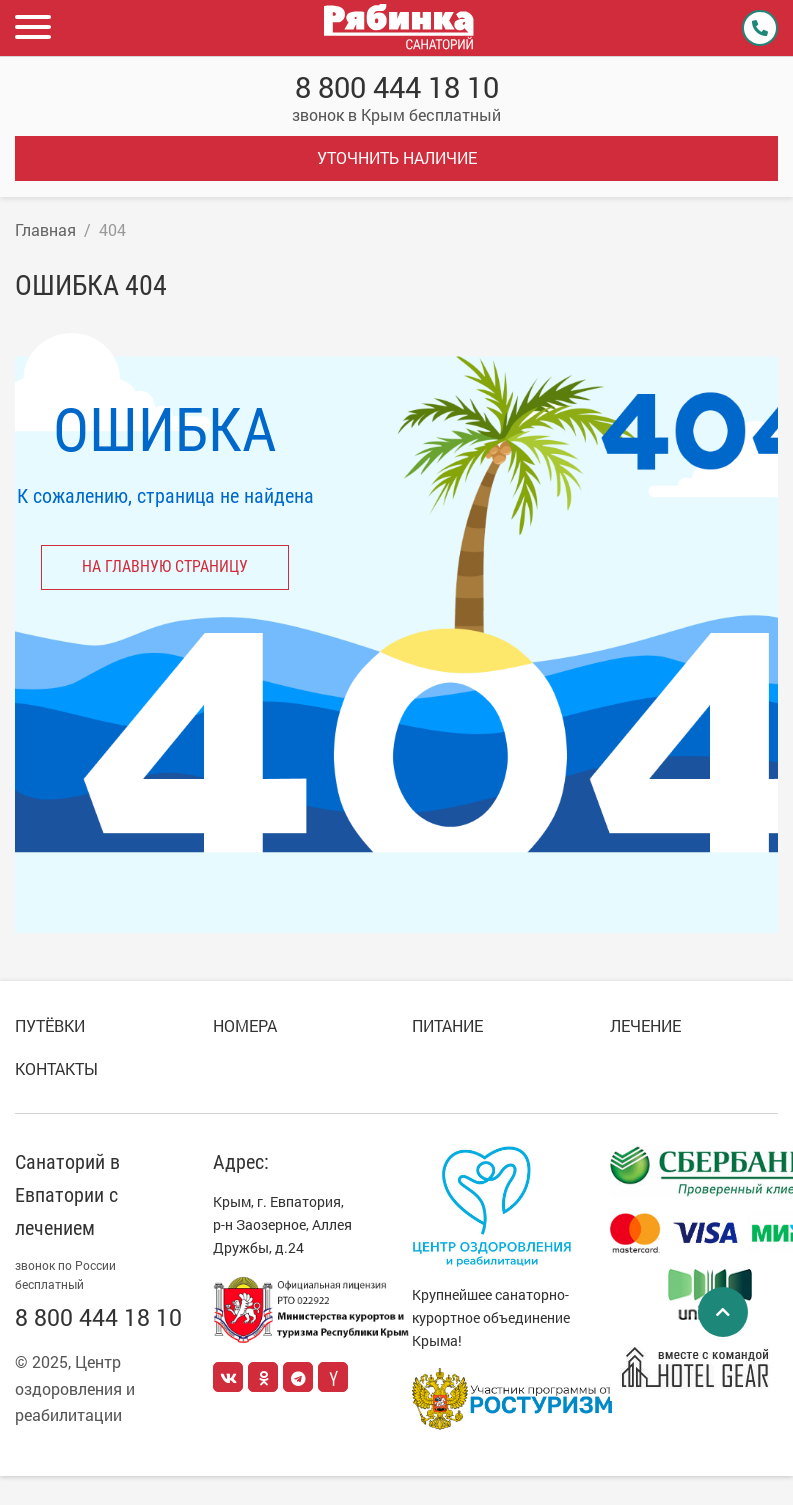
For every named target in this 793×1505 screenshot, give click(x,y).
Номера (245, 1025)
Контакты (56, 1068)
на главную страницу (165, 566)
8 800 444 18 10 (397, 87)
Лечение (645, 1025)
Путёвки (50, 1025)
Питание (447, 1025)
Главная (45, 229)
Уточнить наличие (397, 157)
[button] (35, 28)
